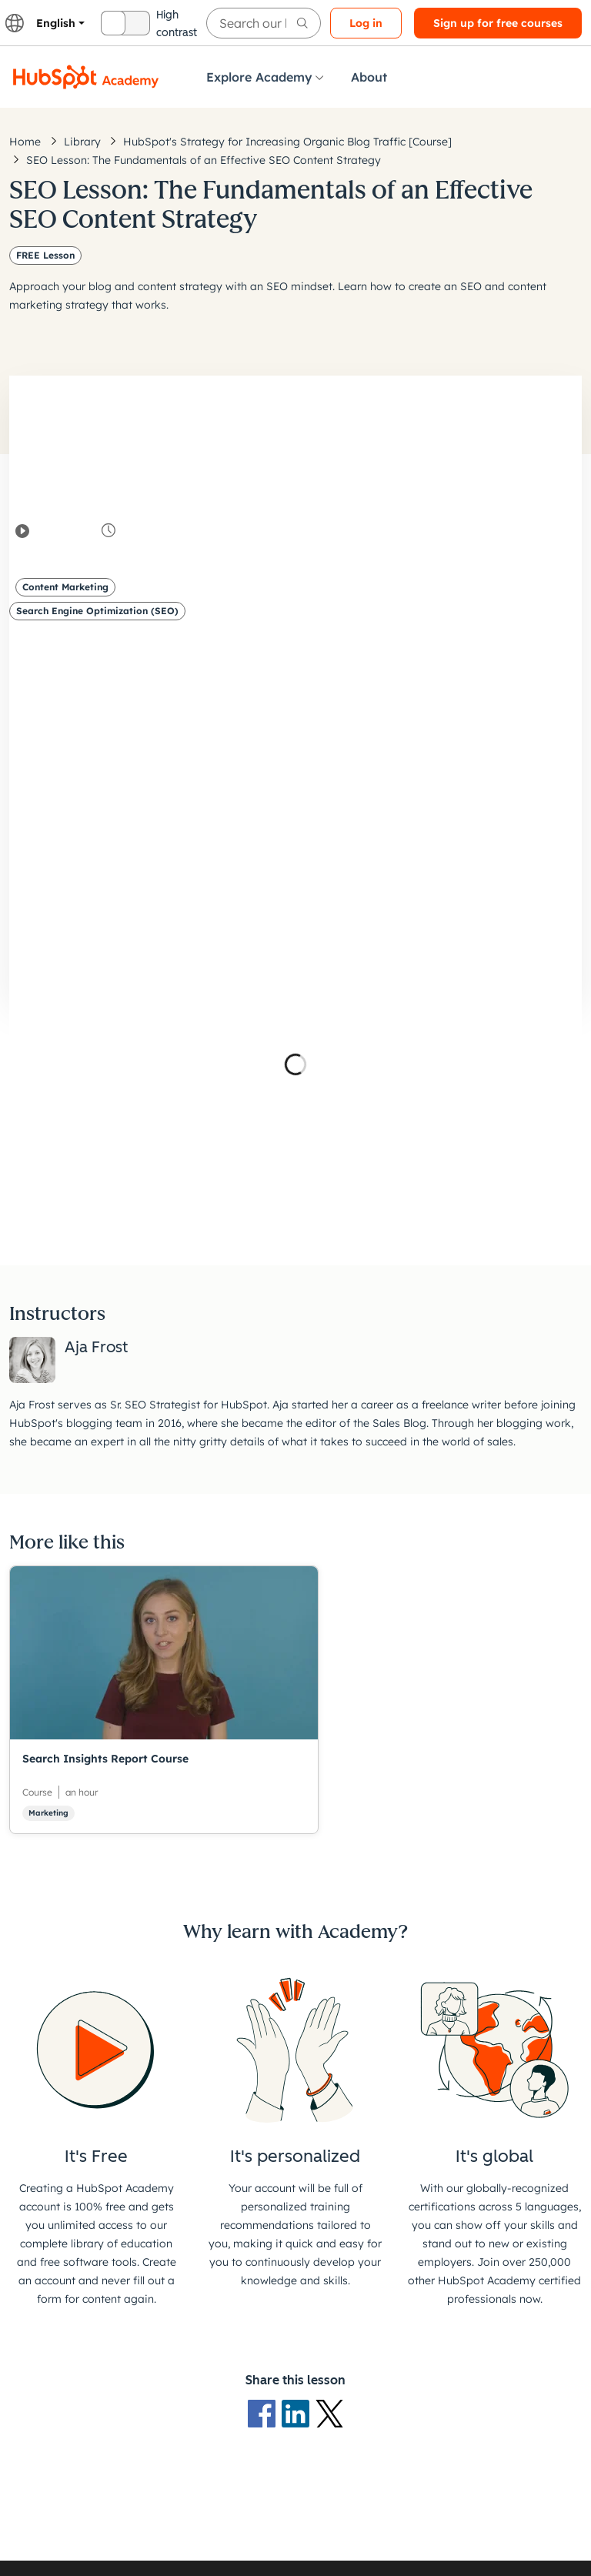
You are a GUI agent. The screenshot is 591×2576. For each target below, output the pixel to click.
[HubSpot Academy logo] (86, 77)
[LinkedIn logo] (299, 2412)
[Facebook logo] (265, 2412)
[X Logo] (329, 2412)
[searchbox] (263, 23)
